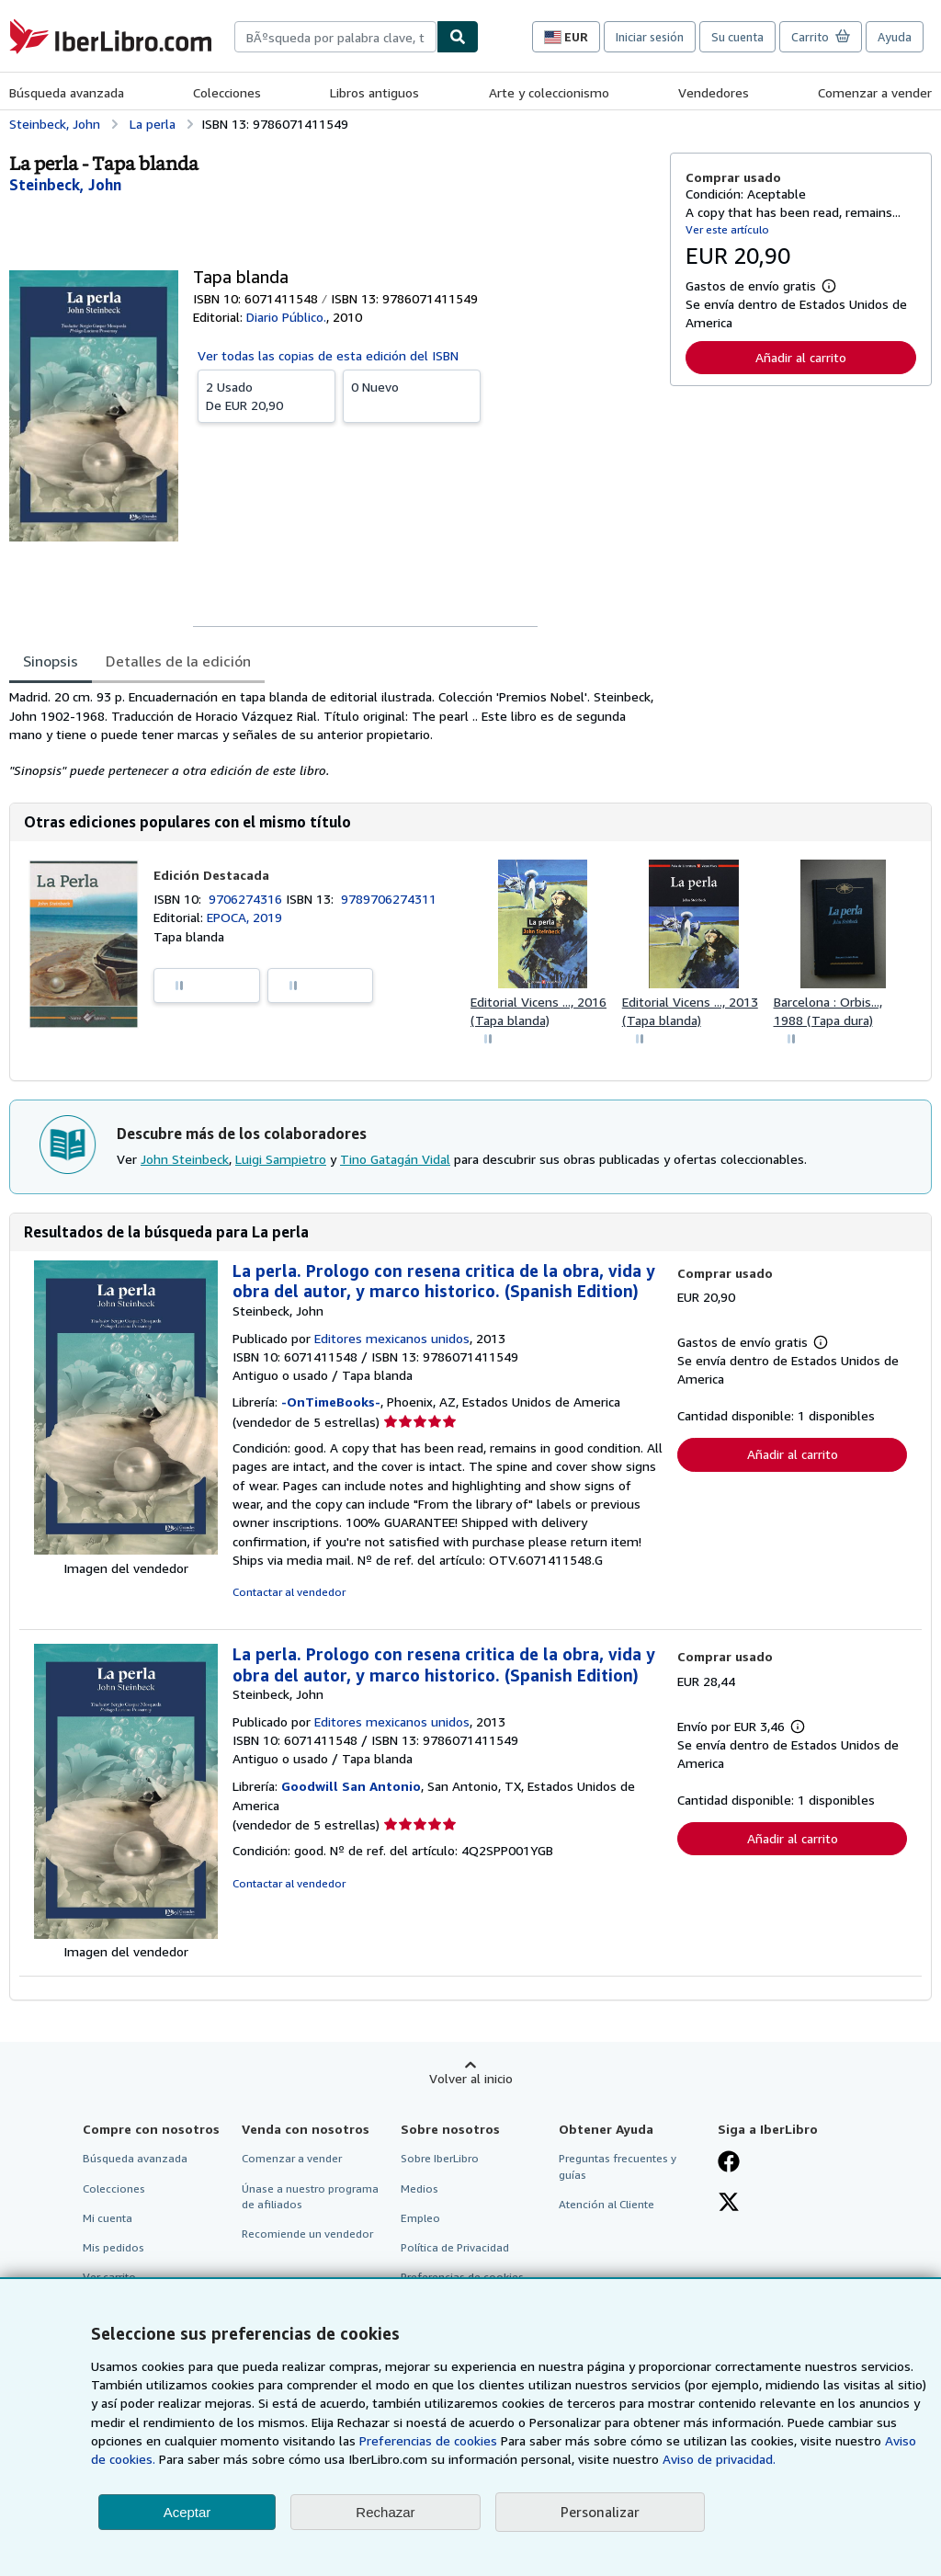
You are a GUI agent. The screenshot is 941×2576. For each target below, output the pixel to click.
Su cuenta (737, 36)
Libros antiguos (374, 92)
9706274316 (247, 898)
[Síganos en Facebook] (729, 2163)
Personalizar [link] (600, 2511)
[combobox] (335, 36)
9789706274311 (388, 898)
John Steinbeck (185, 1159)
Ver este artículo (727, 229)
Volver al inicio (471, 2078)
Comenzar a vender (875, 92)
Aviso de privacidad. (719, 2459)
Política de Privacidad (455, 2247)
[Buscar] (457, 36)
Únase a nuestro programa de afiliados (310, 2196)
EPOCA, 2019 (244, 917)
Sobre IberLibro (440, 2158)
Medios (419, 2188)
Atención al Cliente (606, 2204)
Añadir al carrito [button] (800, 357)
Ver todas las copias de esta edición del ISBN (328, 355)
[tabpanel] (332, 734)
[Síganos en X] (729, 2203)
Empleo (420, 2218)
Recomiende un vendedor (307, 2233)
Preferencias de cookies (428, 2440)
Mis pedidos (113, 2247)
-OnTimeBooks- (330, 1401)
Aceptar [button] (187, 2512)
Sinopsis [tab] (50, 661)
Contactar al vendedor (289, 1592)
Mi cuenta (107, 2218)
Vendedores (713, 92)
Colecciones (227, 92)
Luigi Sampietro (280, 1159)
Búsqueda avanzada (66, 92)
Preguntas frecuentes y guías (617, 2166)
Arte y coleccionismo (549, 92)
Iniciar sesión (650, 36)
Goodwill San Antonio (351, 1786)
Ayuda (895, 36)
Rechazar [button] (385, 2512)
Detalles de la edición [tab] (178, 661)
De (266, 395)
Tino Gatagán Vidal (395, 1159)
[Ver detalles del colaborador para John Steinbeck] (65, 185)
